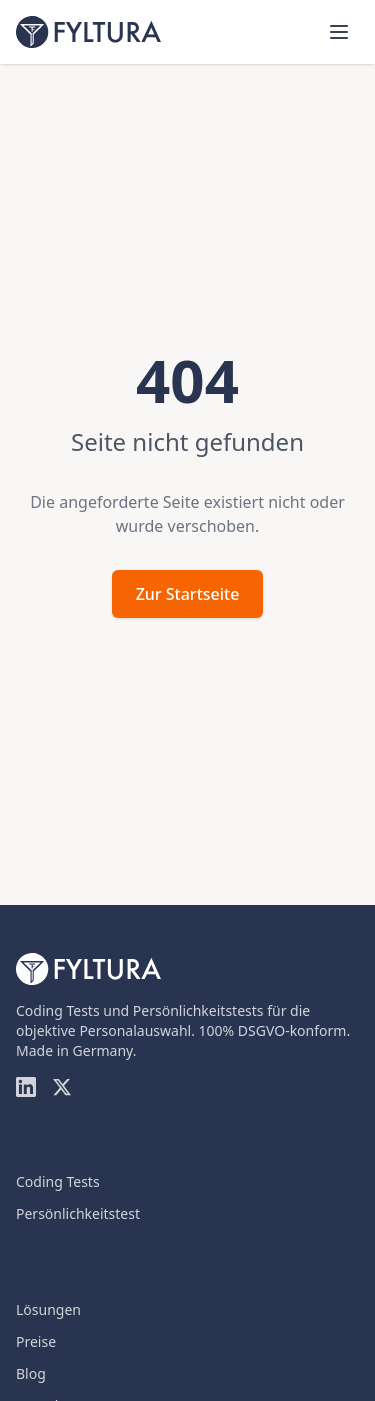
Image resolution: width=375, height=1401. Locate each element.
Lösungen (48, 1309)
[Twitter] (62, 1087)
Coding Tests (58, 1181)
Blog (31, 1373)
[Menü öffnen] (339, 32)
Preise (36, 1341)
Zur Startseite (188, 594)
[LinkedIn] (26, 1087)
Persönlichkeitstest (78, 1213)
